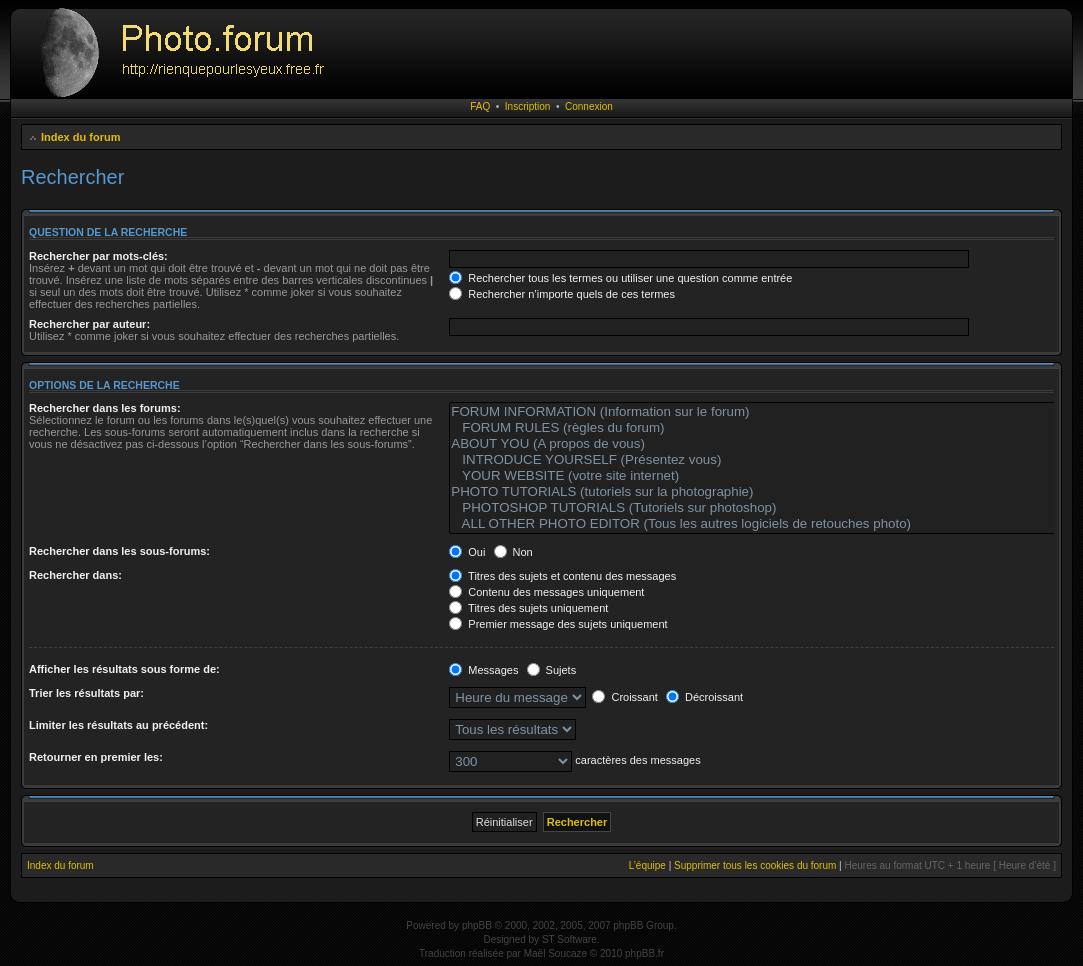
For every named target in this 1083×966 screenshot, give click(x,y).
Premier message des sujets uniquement (558, 624)
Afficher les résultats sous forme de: (124, 669)
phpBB (477, 925)
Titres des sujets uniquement (528, 608)
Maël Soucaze (555, 953)
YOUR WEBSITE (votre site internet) (764, 476)
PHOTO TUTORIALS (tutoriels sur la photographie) (764, 492)
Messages (483, 670)
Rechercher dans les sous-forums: (119, 551)
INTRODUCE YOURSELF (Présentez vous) (764, 460)
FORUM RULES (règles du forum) (764, 428)
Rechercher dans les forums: (105, 408)
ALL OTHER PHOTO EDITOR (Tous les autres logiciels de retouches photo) (764, 524)
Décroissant (704, 697)
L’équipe (647, 865)
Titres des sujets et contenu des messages (562, 576)
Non (513, 552)
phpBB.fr (644, 953)
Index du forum (80, 137)
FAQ (480, 106)
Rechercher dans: (75, 575)
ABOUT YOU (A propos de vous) (764, 444)
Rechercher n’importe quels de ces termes (562, 294)
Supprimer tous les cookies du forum (755, 865)
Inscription (528, 106)
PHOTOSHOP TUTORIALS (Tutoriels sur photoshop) (764, 508)
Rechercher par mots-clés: (98, 256)
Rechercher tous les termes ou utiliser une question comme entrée (620, 278)
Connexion (589, 106)
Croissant (625, 697)
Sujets (552, 670)
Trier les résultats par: (86, 693)
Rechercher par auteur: (89, 324)
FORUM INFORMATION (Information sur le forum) (764, 412)
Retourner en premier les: (96, 757)
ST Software (569, 939)
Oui (467, 552)
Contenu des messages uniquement (546, 592)
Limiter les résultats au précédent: (118, 725)
